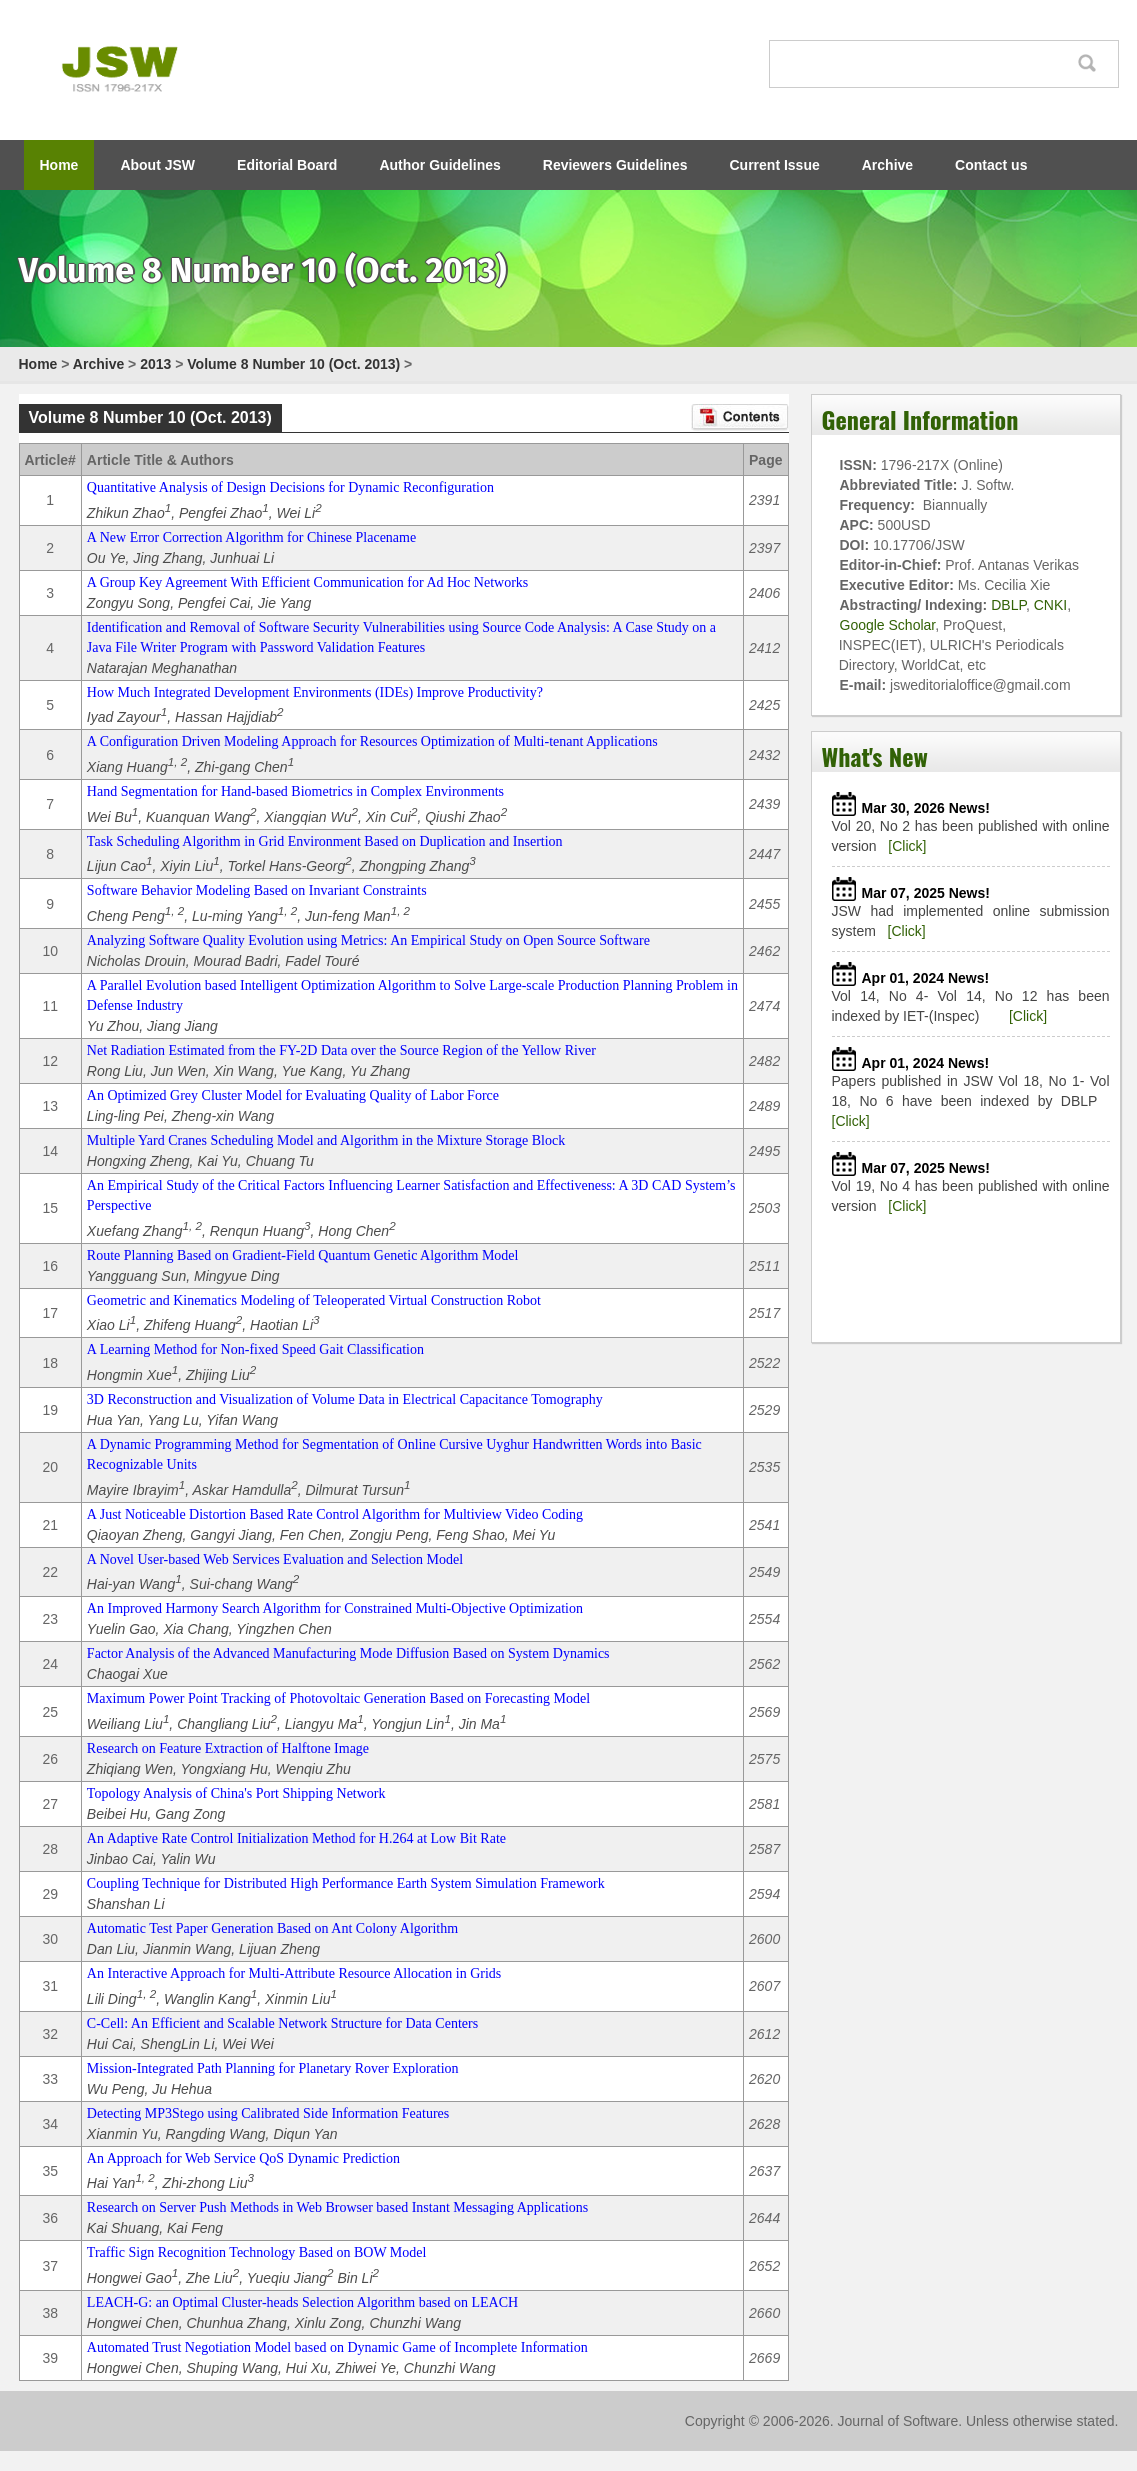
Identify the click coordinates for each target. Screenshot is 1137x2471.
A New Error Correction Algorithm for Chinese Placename (251, 537)
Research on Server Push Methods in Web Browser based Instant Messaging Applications (337, 2207)
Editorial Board (287, 165)
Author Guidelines (439, 165)
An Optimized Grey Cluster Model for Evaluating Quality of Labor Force (293, 1095)
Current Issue (775, 165)
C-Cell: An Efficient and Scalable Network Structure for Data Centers (282, 2023)
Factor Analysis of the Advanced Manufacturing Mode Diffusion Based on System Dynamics (348, 1653)
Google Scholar (888, 625)
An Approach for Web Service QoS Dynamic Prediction (243, 2158)
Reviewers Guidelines (615, 165)
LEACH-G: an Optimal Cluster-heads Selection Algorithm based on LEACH (302, 2302)
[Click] (907, 846)
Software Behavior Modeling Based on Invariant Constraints (257, 890)
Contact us (991, 165)
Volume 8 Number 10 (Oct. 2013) (293, 364)
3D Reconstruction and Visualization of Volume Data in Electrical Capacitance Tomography (345, 1399)
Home (59, 165)
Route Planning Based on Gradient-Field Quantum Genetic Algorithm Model (303, 1255)
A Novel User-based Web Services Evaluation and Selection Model (275, 1559)
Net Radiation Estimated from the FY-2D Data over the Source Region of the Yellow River (341, 1050)
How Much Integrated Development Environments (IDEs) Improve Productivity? (315, 692)
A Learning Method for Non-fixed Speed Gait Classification (255, 1349)
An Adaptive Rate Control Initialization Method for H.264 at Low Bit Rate (296, 1838)
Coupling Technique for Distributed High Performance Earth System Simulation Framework (346, 1883)
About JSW (157, 165)
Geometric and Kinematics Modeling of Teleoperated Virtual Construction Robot (314, 1300)
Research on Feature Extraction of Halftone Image (228, 1748)
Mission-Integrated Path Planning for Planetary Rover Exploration (273, 2068)
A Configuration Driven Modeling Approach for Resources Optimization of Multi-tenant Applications (372, 741)
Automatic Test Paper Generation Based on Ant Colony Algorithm (272, 1928)
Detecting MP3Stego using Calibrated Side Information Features (268, 2113)
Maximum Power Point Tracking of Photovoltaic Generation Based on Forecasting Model (338, 1698)
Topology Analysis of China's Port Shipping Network (236, 1793)
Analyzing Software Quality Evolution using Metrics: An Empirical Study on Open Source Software (368, 940)
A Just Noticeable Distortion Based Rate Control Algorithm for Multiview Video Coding (335, 1514)
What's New (875, 756)
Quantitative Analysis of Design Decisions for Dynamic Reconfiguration (290, 487)
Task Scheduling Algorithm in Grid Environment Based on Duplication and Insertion (325, 841)
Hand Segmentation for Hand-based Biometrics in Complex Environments (295, 791)
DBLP (1008, 605)
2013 (155, 364)
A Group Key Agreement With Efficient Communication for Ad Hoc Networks (307, 582)
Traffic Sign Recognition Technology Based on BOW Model (257, 2252)
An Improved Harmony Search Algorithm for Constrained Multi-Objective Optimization (335, 1608)
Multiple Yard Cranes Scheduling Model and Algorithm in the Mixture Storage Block (326, 1140)
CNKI (1050, 605)
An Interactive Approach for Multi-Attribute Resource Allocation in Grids (294, 1973)
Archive (887, 165)
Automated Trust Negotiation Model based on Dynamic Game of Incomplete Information (337, 2347)
